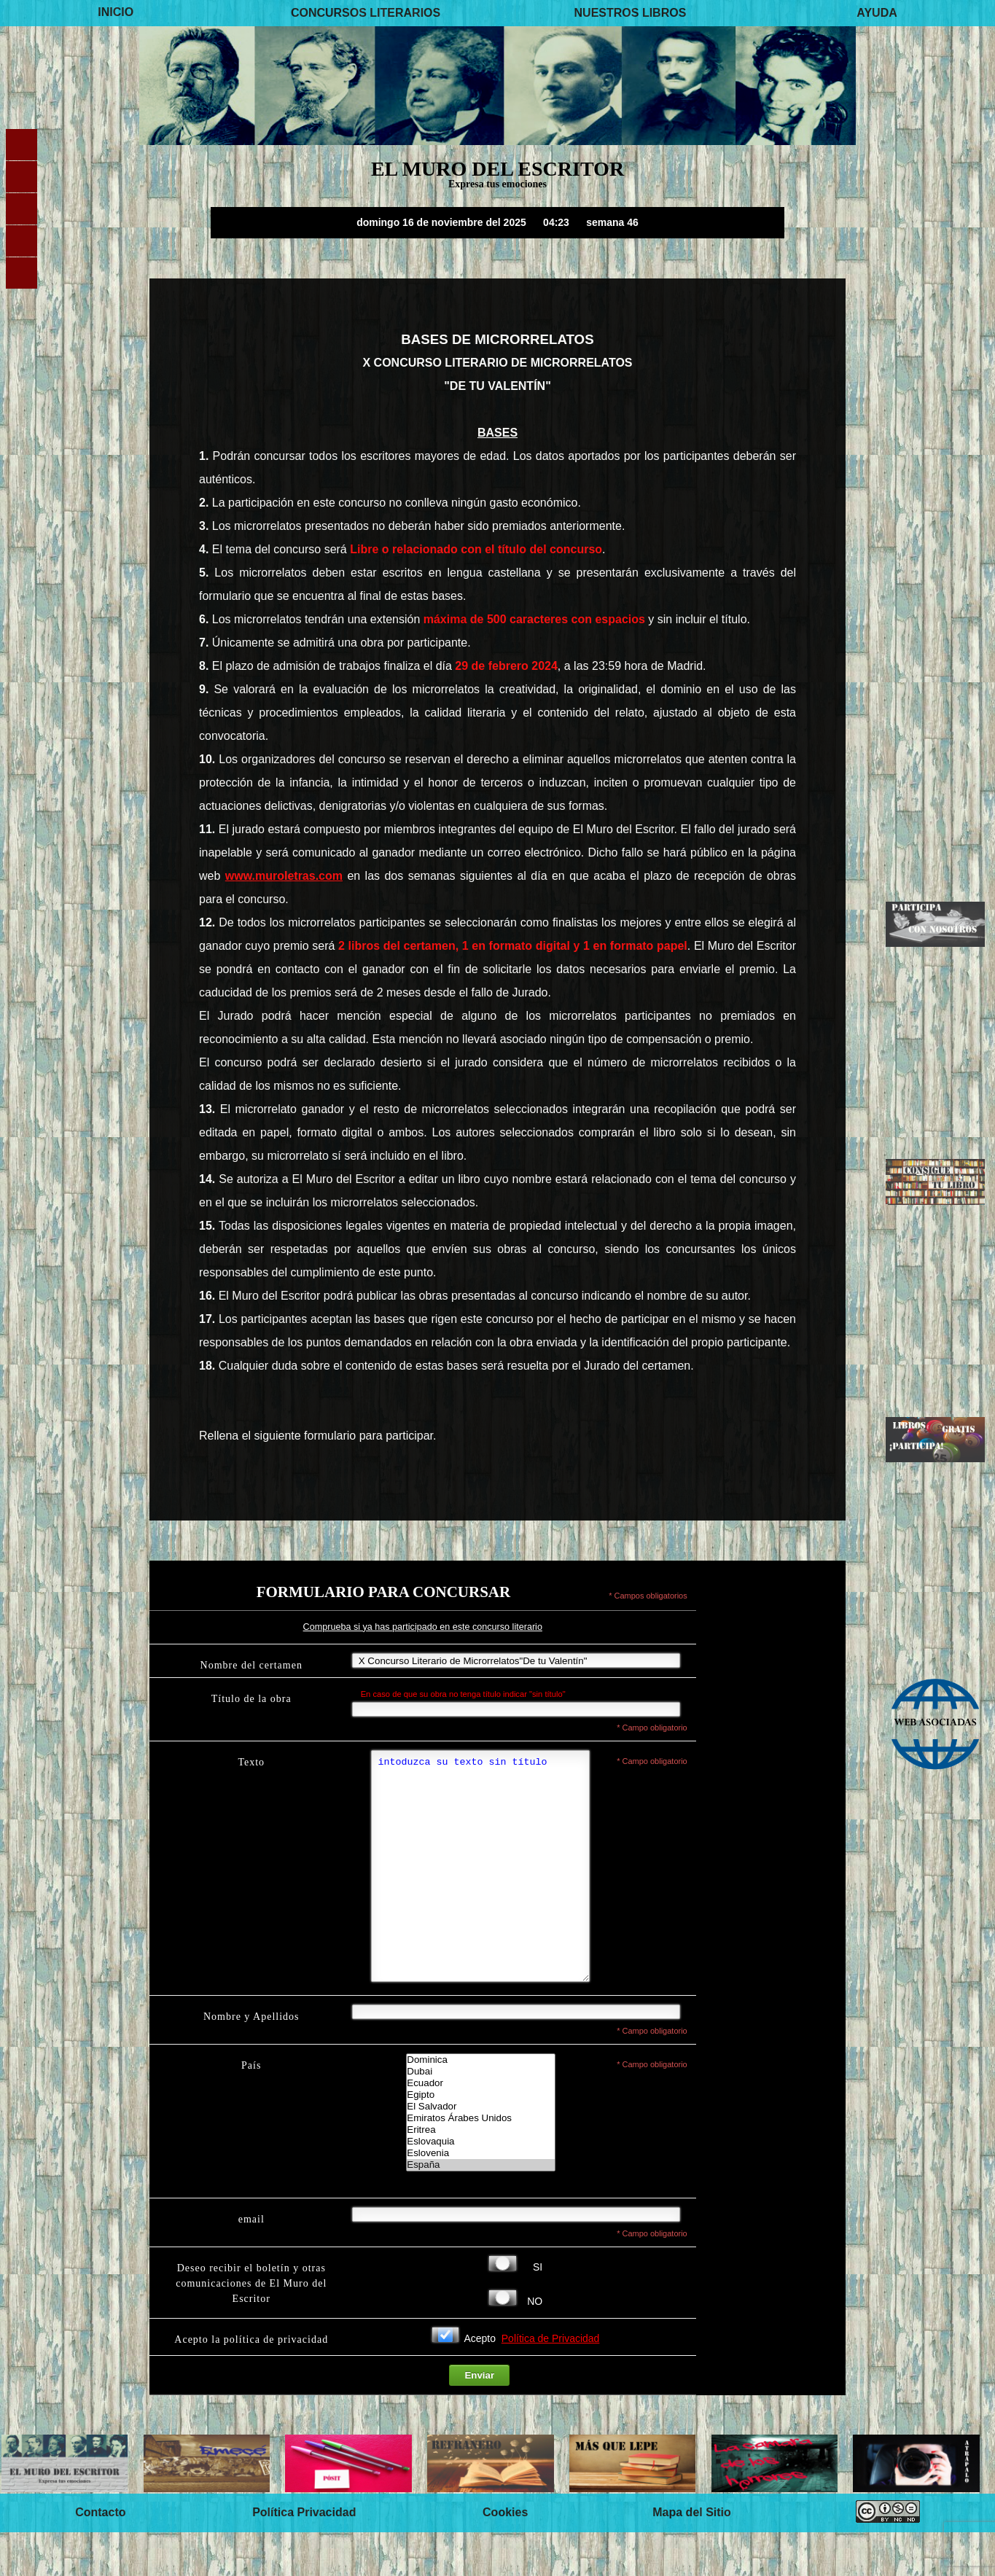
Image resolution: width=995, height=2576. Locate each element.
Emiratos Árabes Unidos (480, 2162)
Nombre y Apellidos (251, 2060)
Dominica (480, 2103)
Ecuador (480, 2127)
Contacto (100, 2556)
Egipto (480, 2138)
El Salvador (480, 2150)
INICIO (115, 13)
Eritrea (480, 2173)
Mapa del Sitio (691, 2556)
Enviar (479, 2418)
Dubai (480, 2115)
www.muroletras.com (284, 876)
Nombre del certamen (251, 1665)
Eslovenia (480, 2197)
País (251, 2109)
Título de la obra (251, 1698)
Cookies (505, 2556)
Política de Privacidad (551, 2382)
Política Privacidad (304, 2556)
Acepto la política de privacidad (251, 2383)
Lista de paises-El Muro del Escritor (480, 2156)
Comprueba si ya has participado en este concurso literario (422, 1627)
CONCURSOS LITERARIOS (365, 13)
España (480, 2208)
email (251, 2262)
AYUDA (877, 13)
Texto (251, 1762)
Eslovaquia (480, 2185)
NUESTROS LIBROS (630, 13)
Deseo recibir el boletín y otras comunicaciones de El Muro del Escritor (251, 2327)
